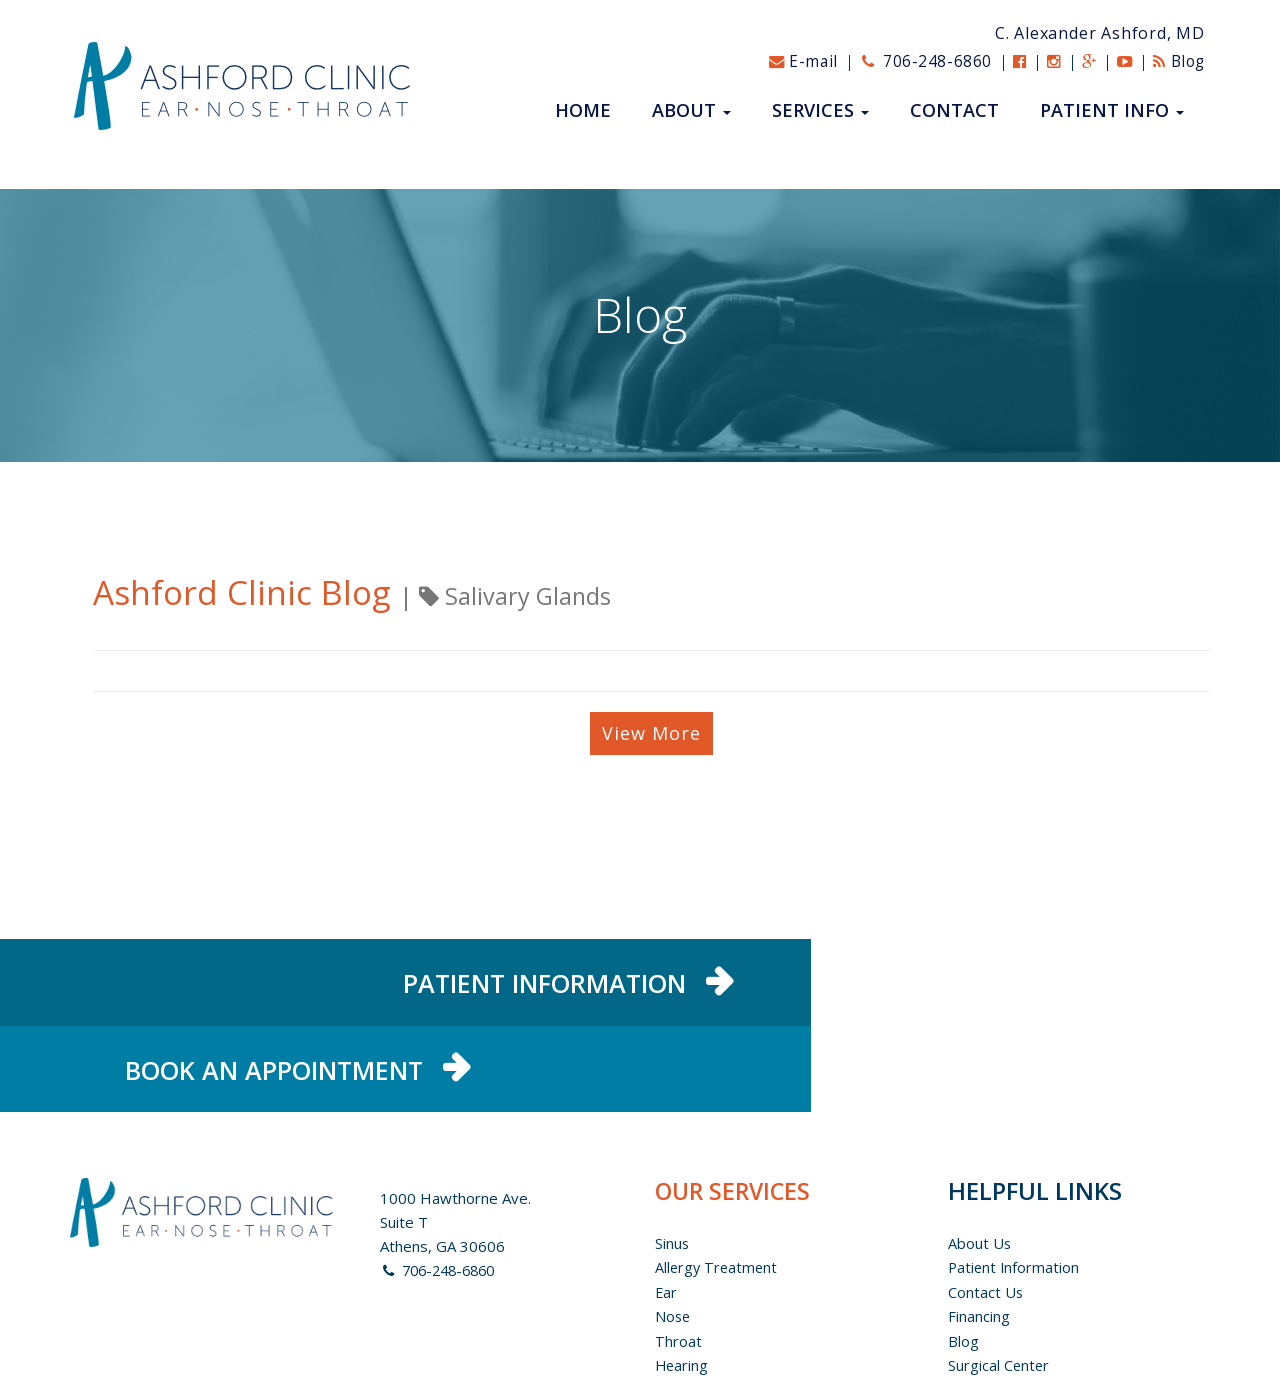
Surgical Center (999, 1285)
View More (651, 733)
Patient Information (1015, 1189)
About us (980, 1165)
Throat (678, 1261)
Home (583, 111)
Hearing (682, 1285)
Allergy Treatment (718, 1189)
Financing (979, 1237)
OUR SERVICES (735, 1112)
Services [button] (820, 111)
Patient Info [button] (1112, 111)
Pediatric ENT (702, 1309)
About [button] (691, 111)
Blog (1176, 61)
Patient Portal (996, 1309)
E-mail (788, 61)
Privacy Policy (995, 1333)
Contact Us (986, 1213)
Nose (673, 1237)
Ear (666, 1213)
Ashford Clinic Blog (251, 591)
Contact (954, 111)
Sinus (672, 1165)
